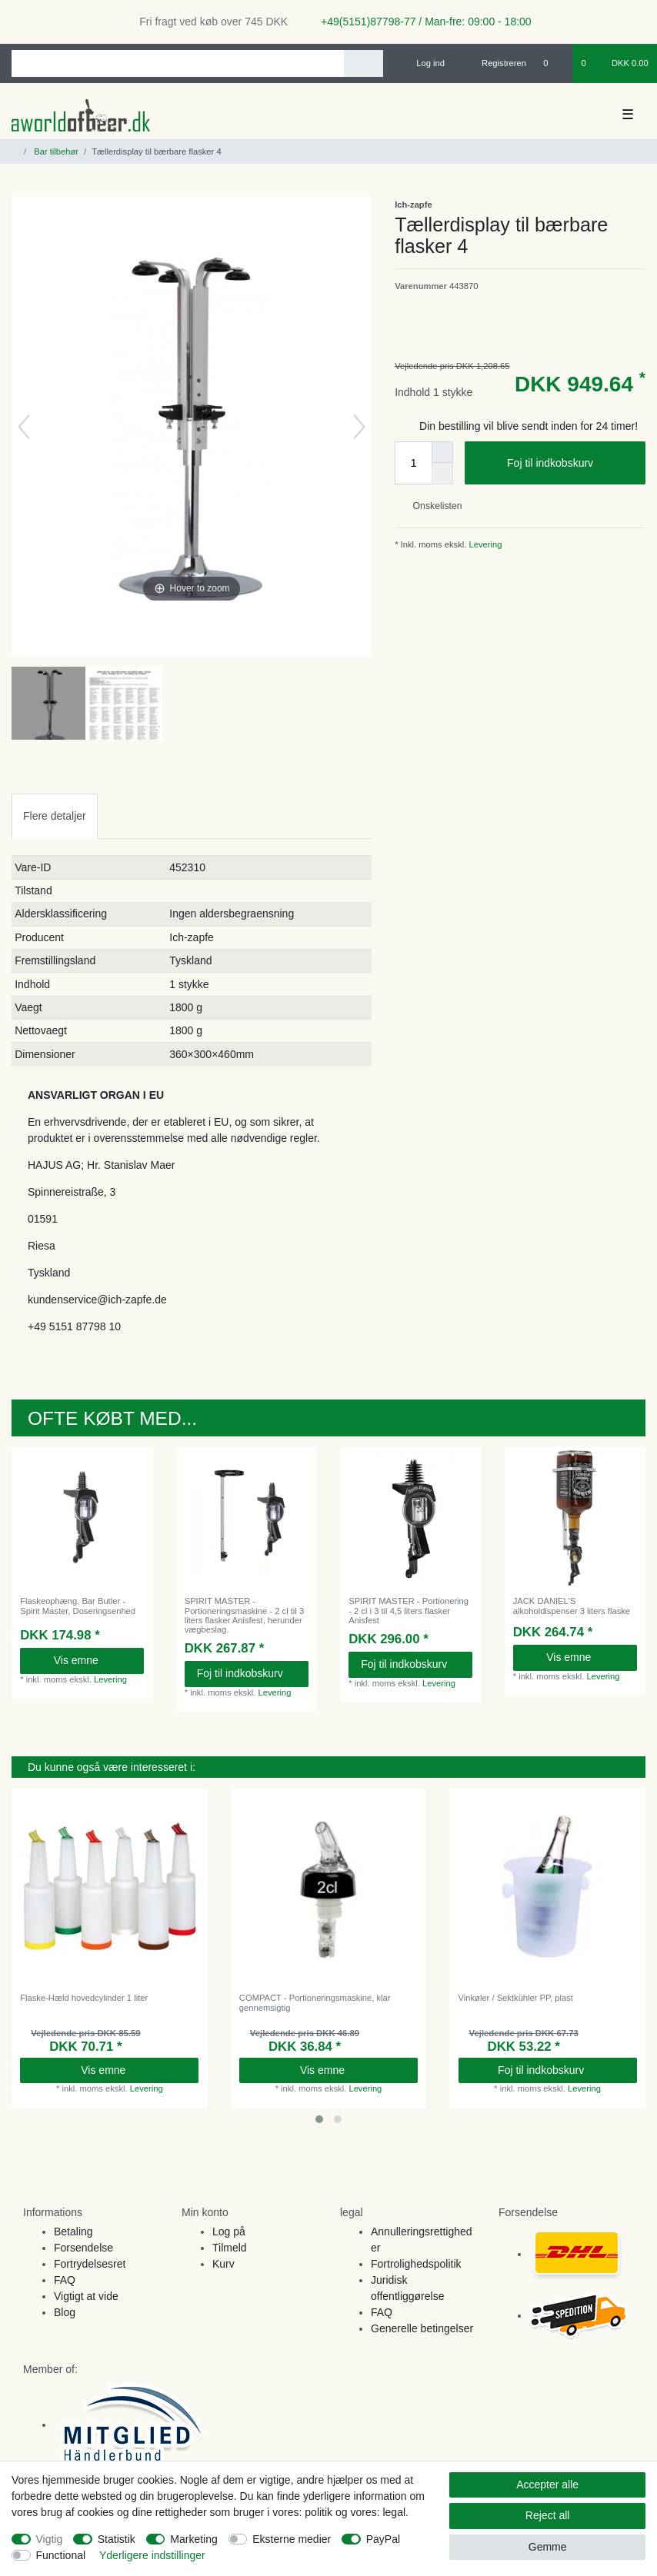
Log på (228, 2231)
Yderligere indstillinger (152, 2555)
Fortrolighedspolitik (416, 2264)
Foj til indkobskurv (570, 464)
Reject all (547, 2515)
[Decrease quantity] (442, 473)
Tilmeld (229, 2248)
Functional (61, 2555)
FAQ (64, 2280)
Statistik (116, 2539)
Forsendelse (83, 2248)
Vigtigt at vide (86, 2296)
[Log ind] (424, 63)
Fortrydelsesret (89, 2264)
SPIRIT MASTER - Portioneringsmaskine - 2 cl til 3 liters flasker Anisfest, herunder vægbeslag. (244, 1615)
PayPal (383, 2539)
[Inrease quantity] (442, 452)
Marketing (193, 2539)
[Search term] (178, 63)
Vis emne (93, 1660)
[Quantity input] (413, 462)
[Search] (363, 63)
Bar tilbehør (55, 151)
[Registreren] (495, 63)
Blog (64, 2312)
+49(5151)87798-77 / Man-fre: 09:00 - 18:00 (420, 21)
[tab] (55, 816)
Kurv (223, 2264)
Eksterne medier (291, 2539)
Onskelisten (431, 506)
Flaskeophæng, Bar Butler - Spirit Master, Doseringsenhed (77, 1605)
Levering (484, 544)
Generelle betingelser (422, 2328)
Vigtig (49, 2539)
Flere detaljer (54, 816)
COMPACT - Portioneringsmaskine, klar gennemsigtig (315, 2002)
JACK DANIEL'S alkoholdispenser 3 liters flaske (571, 1605)
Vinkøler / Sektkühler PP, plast (516, 1997)
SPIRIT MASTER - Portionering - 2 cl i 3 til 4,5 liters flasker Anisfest (409, 1610)
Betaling (73, 2231)
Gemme (548, 2547)
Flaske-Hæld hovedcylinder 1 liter (84, 1997)
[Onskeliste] (553, 63)
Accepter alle (547, 2484)
